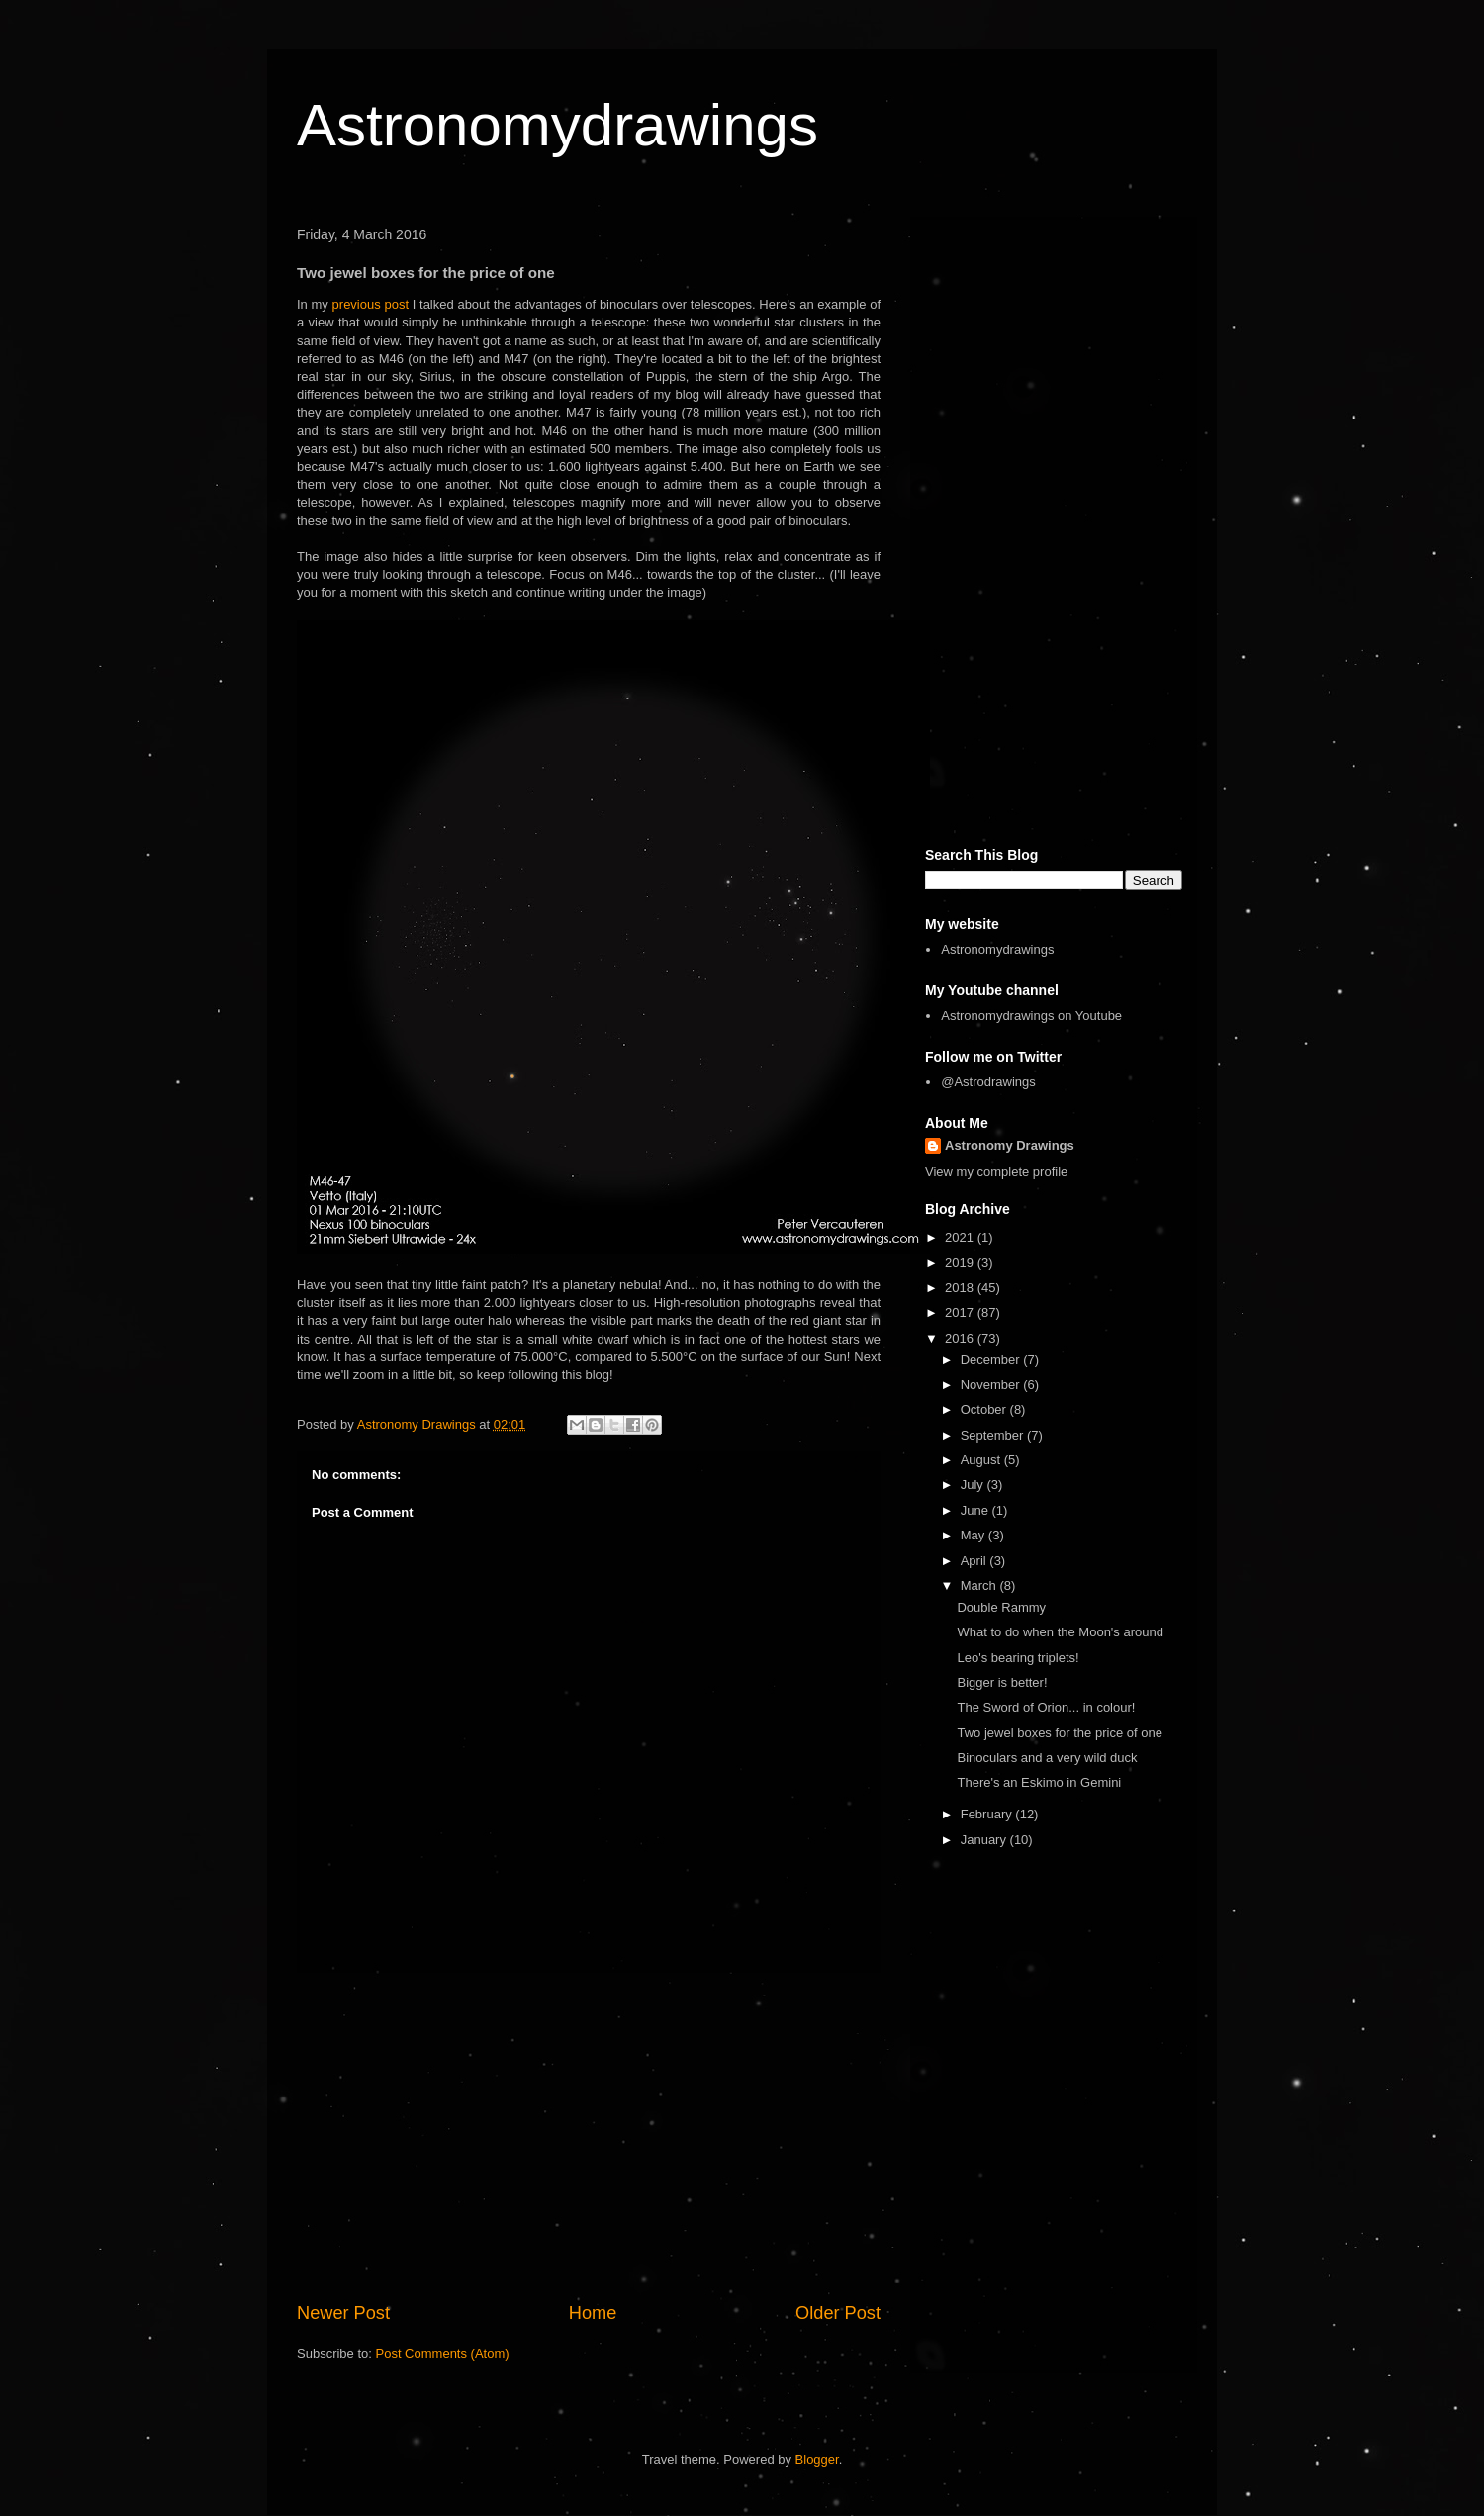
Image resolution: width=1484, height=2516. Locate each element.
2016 (961, 1338)
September (994, 1435)
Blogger (817, 2459)
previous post (370, 304)
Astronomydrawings (557, 125)
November (992, 1384)
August (982, 1459)
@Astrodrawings (988, 1081)
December (992, 1359)
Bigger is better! (1002, 1682)
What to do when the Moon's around (1059, 1632)
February (988, 1814)
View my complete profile (996, 1172)
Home (593, 2313)
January (985, 1839)
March (980, 1585)
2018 (961, 1287)
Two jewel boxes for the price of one (1059, 1732)
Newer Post (343, 2313)
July (974, 1484)
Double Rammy (1001, 1607)
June (976, 1510)
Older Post (838, 2313)
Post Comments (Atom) (443, 2353)
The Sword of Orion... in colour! (1046, 1707)
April (975, 1560)
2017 (961, 1312)
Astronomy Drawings (1009, 1145)
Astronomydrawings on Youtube (1031, 1015)
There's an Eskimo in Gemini (1039, 1782)
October (985, 1409)
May (974, 1535)
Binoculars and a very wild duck (1047, 1757)
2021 (961, 1237)
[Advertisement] (589, 2137)
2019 (961, 1263)
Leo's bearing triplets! (1017, 1657)
